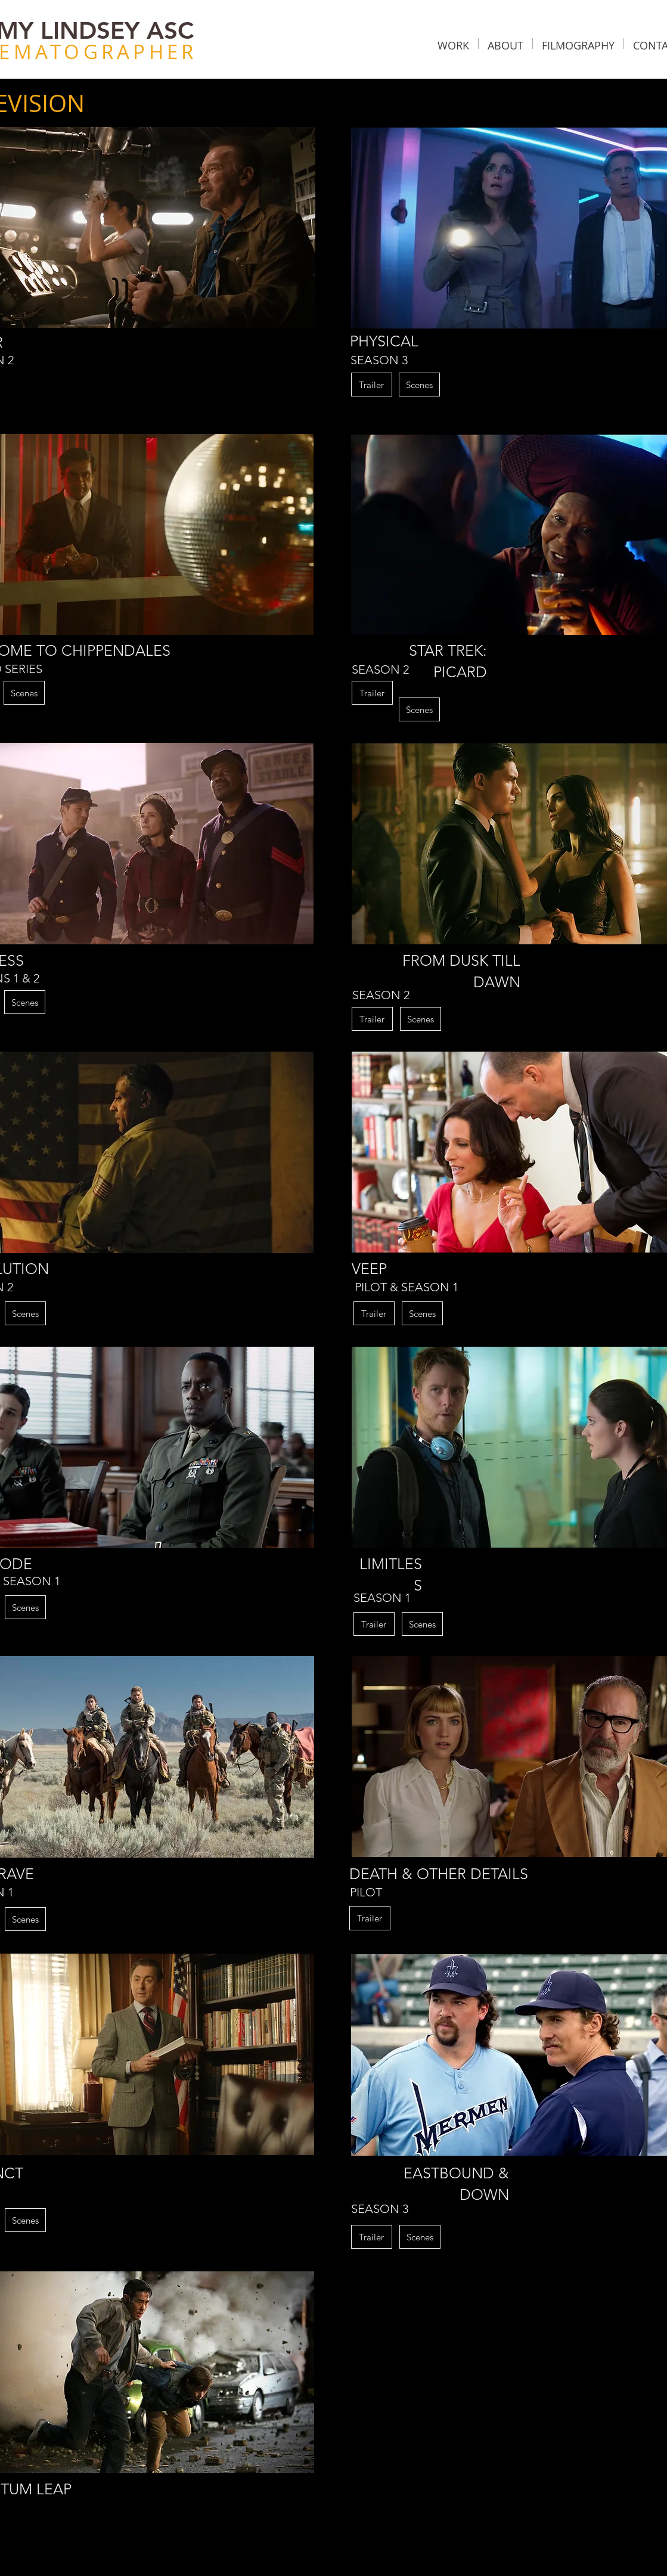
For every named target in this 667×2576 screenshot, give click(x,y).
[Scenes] (419, 384)
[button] (453, 43)
